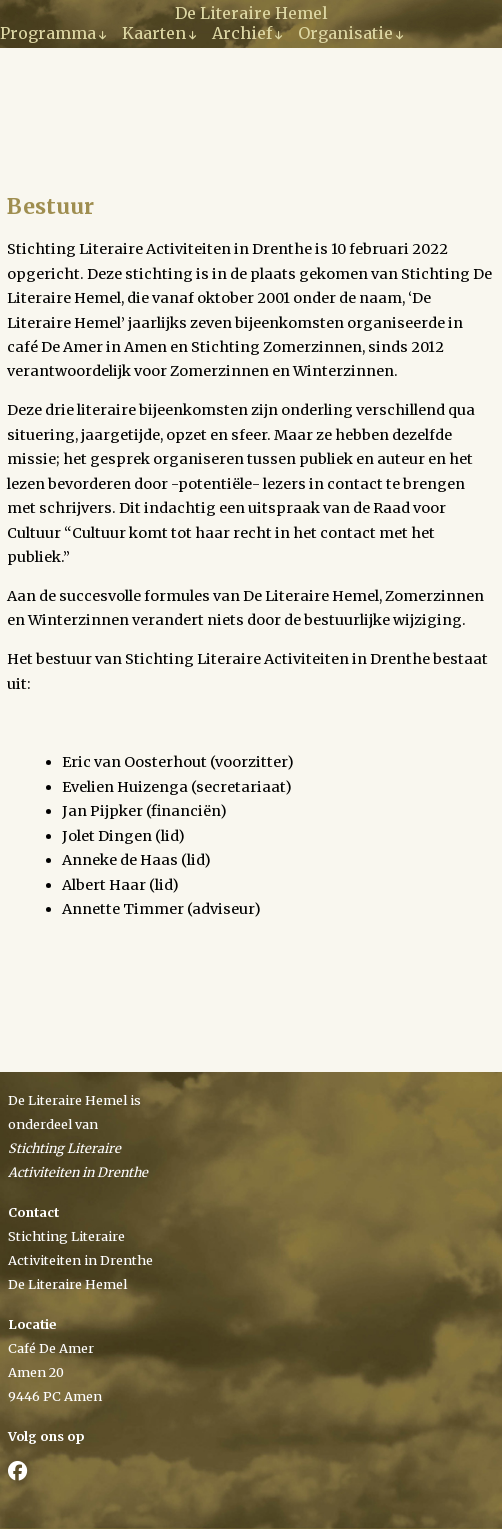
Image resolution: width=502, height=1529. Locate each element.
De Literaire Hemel (251, 13)
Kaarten (154, 33)
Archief (242, 33)
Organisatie (345, 33)
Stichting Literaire (66, 1236)
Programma (48, 33)
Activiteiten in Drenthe (80, 1260)
